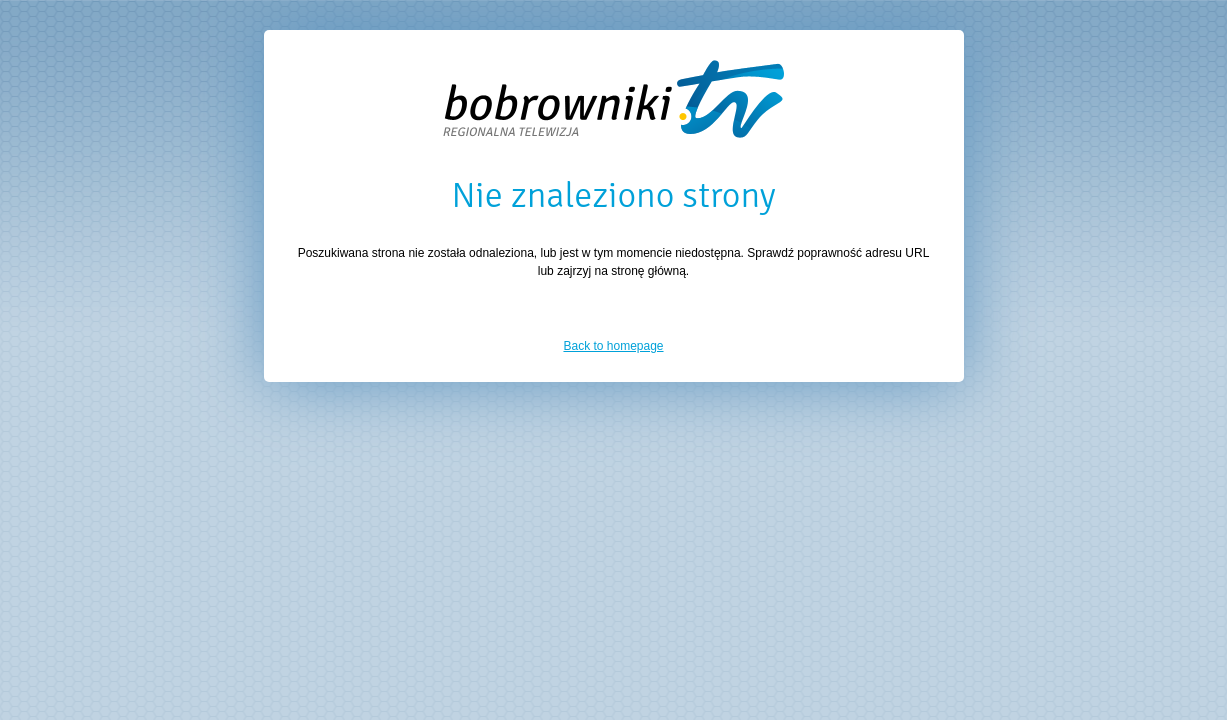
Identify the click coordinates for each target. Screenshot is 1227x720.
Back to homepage (613, 346)
